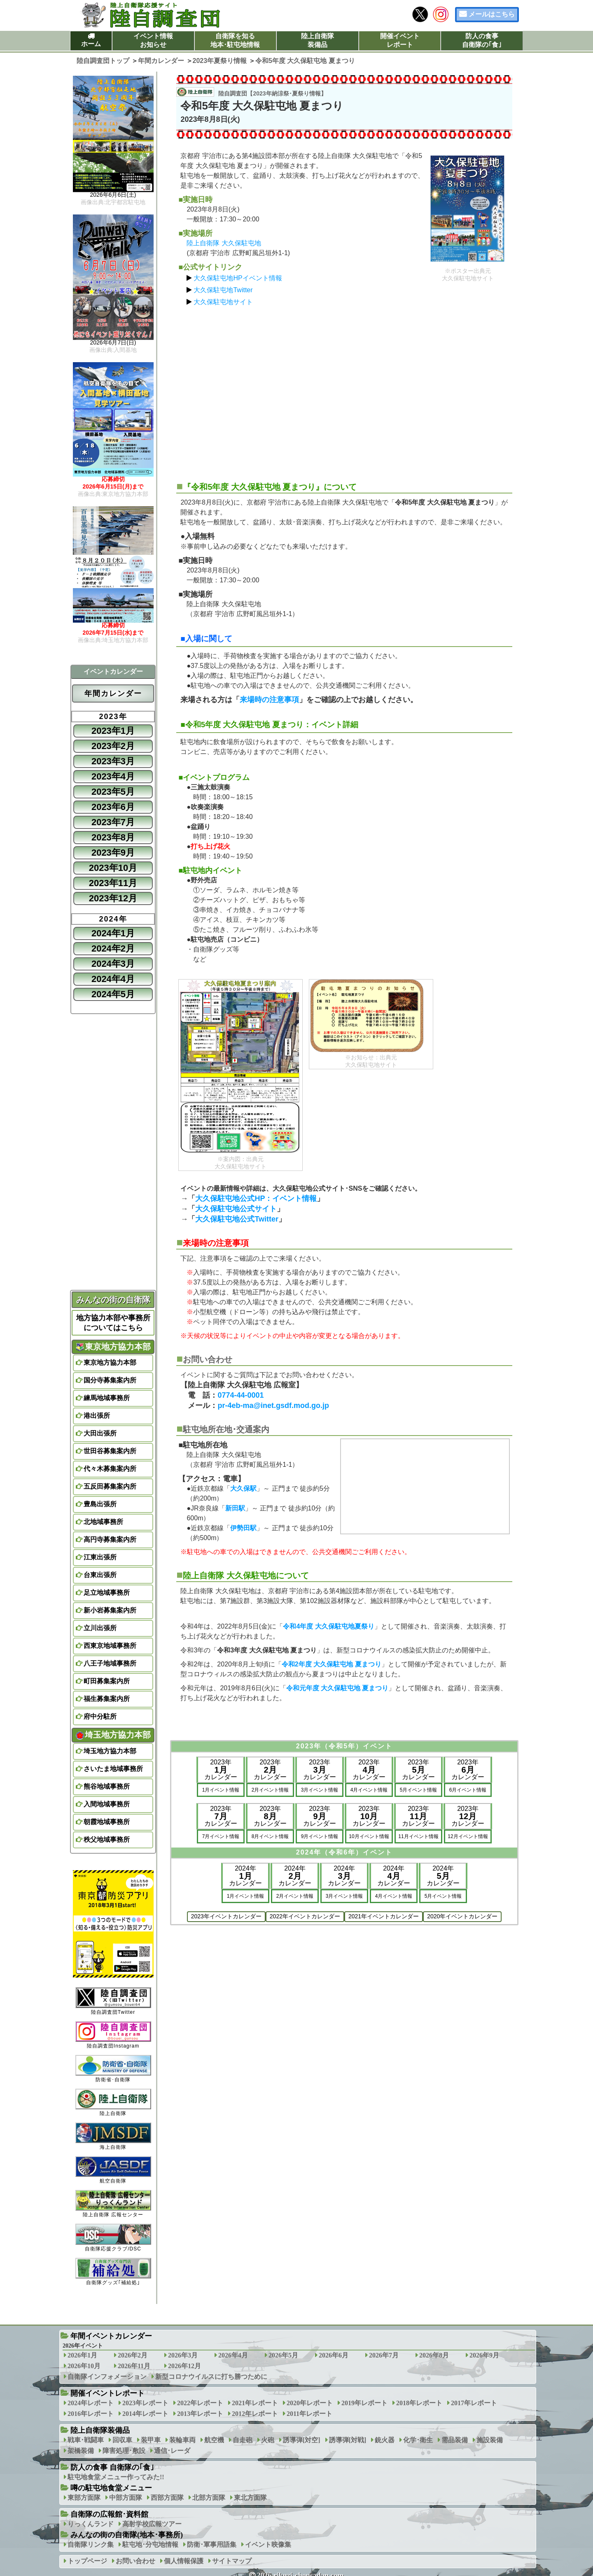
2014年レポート (145, 2413)
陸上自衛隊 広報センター (113, 2204)
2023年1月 (113, 731)
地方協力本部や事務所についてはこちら (113, 1323)
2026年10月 (84, 2365)
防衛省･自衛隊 (113, 2069)
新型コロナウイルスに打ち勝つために (211, 2376)
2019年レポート (364, 2402)
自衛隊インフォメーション (107, 2376)
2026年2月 (132, 2355)
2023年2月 (113, 746)
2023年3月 (113, 761)
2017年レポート (474, 2402)
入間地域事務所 (107, 1804)
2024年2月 (113, 948)
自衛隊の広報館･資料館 (109, 2514)
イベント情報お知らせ (153, 40)
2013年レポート (200, 2413)
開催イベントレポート (400, 40)
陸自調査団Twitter (113, 2001)
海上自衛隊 (113, 2136)
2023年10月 (113, 868)
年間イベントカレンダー (111, 2336)
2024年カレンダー (245, 1876)
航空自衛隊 (113, 2170)
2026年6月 (333, 2355)
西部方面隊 (167, 2497)
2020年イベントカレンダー (462, 1916)
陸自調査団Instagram (113, 2035)
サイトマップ (232, 2560)
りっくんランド (91, 2523)
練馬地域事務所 (107, 1397)
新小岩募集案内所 (110, 1610)
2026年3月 (183, 2355)
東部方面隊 (84, 2497)
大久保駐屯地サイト (223, 301)
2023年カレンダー (220, 1769)
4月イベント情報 (369, 1790)
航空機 (214, 2439)
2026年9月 (484, 2355)
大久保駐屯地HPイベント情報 (238, 278)
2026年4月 (233, 2355)
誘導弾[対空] (301, 2439)
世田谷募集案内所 (110, 1450)
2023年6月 (113, 807)
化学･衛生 (418, 2439)
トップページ (87, 2560)
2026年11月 (134, 2365)
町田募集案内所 (107, 1681)
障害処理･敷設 (124, 2450)
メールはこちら (492, 14)
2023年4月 (113, 776)
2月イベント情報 (270, 1790)
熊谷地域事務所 (107, 1786)
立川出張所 (100, 1627)
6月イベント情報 (468, 1790)
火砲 (267, 2439)
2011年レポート (309, 2413)
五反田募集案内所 (110, 1486)
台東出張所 (100, 1574)
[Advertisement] (344, 390)
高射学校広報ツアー (152, 2523)
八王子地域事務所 (110, 1663)
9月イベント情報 (320, 1836)
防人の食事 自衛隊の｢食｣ (112, 2467)
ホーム (91, 43)
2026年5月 (283, 2355)
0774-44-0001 (240, 1395)
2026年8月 (434, 2355)
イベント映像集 (268, 2544)
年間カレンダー (113, 693)
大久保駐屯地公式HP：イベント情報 (256, 1198)
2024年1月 (113, 933)
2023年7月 (113, 822)
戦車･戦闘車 (86, 2439)
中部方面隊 (125, 2497)
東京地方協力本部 (113, 1346)
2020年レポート (310, 2402)
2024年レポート (91, 2402)
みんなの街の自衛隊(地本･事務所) (126, 2535)
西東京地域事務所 (110, 1645)
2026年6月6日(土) (113, 195)
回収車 (122, 2439)
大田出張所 (100, 1433)
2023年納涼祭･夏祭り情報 (286, 93)
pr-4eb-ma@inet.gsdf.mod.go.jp (273, 1405)
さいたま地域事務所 (113, 1768)
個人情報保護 (183, 2560)
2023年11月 (113, 883)
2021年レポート (255, 2402)
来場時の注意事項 (269, 700)
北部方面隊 (208, 2497)
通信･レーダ (172, 2450)
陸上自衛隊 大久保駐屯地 (224, 243)
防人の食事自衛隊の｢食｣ (482, 40)
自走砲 (242, 2439)
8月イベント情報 (270, 1836)
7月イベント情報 (221, 1836)
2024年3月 (113, 964)
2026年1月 (82, 2355)
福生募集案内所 (107, 1698)
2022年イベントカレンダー (305, 1916)
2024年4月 (113, 979)
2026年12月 (184, 2365)
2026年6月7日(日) (113, 343)
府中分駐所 (100, 1716)
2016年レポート (91, 2413)
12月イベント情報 (468, 1836)
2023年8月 (113, 837)
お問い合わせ (135, 2560)
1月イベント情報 (221, 1790)
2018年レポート (419, 2402)
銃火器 (385, 2439)
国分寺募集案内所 (110, 1380)
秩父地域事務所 (107, 1839)
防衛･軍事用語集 (211, 2544)
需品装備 (454, 2439)
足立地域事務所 (107, 1592)
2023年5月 (113, 792)
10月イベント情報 (369, 1836)
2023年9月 (113, 852)
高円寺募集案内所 (110, 1539)
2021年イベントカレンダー (383, 1916)
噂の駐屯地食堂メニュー (111, 2488)
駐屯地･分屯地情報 (150, 2544)
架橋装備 (81, 2450)
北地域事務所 (103, 1521)
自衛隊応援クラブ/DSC (113, 2237)
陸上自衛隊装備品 (317, 40)
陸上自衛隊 (113, 2102)
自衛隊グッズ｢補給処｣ (113, 2271)
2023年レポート (145, 2402)
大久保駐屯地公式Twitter (236, 1219)
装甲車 (151, 2439)
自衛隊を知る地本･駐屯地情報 (235, 40)
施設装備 (489, 2439)
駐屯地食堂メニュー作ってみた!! (116, 2477)
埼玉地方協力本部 (113, 1734)
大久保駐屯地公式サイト (236, 1209)
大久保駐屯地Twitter (223, 289)
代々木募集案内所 (110, 1468)
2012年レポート (255, 2413)
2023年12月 (113, 898)
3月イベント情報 (320, 1790)
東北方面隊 (250, 2497)
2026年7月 (384, 2355)
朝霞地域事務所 (107, 1821)
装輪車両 (182, 2439)
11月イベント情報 (418, 1836)
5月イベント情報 (418, 1790)
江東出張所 (100, 1557)
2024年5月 (113, 994)
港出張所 (97, 1415)
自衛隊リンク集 (91, 2544)
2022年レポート (200, 2402)
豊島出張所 (100, 1504)
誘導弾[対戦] (348, 2439)
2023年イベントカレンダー (226, 1916)
